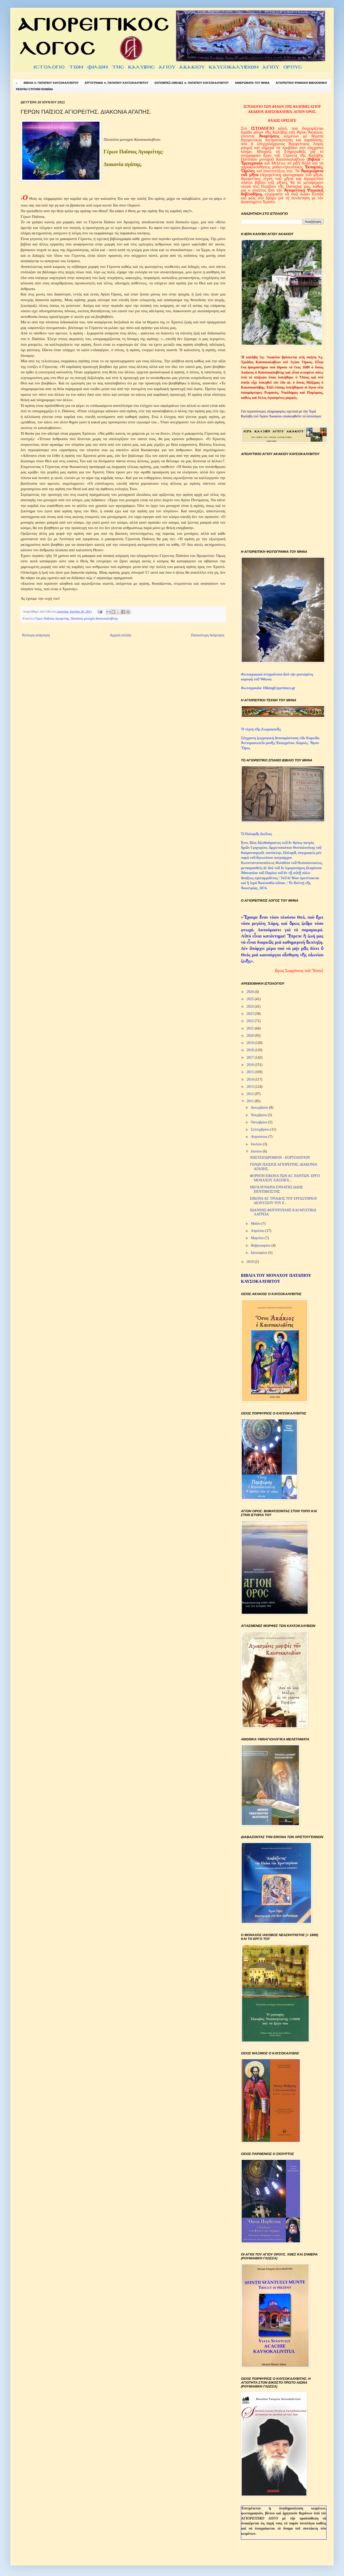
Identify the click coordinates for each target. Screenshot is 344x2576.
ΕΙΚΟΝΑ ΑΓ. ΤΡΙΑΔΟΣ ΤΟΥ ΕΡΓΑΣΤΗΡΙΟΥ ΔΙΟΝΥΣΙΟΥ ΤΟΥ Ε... (283, 1201)
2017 (251, 1057)
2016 (251, 1065)
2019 (251, 1043)
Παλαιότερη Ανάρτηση (207, 635)
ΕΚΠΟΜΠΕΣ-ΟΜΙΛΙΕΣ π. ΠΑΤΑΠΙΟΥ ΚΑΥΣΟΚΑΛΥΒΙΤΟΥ (192, 82)
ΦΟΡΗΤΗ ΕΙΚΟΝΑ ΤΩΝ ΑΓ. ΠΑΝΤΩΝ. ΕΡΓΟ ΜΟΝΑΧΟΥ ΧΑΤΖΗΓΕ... (285, 1178)
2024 (251, 1006)
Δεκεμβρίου (260, 1107)
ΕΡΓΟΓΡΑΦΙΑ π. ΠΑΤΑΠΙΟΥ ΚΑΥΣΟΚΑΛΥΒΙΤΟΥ (116, 82)
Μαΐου (256, 1223)
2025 (251, 999)
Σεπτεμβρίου (260, 1129)
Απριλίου (258, 1231)
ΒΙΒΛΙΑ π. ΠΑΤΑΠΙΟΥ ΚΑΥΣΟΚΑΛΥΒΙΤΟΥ (51, 82)
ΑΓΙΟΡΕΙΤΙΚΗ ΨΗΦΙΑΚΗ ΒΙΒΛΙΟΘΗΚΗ (301, 82)
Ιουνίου (257, 1151)
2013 (251, 1087)
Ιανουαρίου (259, 1253)
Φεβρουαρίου (261, 1245)
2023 (251, 1014)
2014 (251, 1079)
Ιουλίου (257, 1144)
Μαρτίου (258, 1238)
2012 (251, 1094)
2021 (251, 1028)
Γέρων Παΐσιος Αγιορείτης (52, 618)
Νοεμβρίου (259, 1115)
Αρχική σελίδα (120, 635)
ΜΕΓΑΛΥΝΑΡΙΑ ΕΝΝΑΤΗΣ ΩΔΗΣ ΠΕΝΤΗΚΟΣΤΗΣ (276, 1189)
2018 (251, 1050)
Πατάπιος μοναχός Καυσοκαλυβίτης (94, 618)
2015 (251, 1072)
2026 (251, 992)
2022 (251, 1021)
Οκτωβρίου (259, 1122)
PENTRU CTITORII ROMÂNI (34, 89)
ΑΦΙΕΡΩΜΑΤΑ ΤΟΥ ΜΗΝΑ (252, 82)
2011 (251, 1101)
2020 (251, 1036)
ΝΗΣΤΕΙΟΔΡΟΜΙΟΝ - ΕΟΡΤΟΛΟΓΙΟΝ (280, 1157)
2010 (251, 1262)
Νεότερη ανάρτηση (36, 635)
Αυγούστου (259, 1137)
